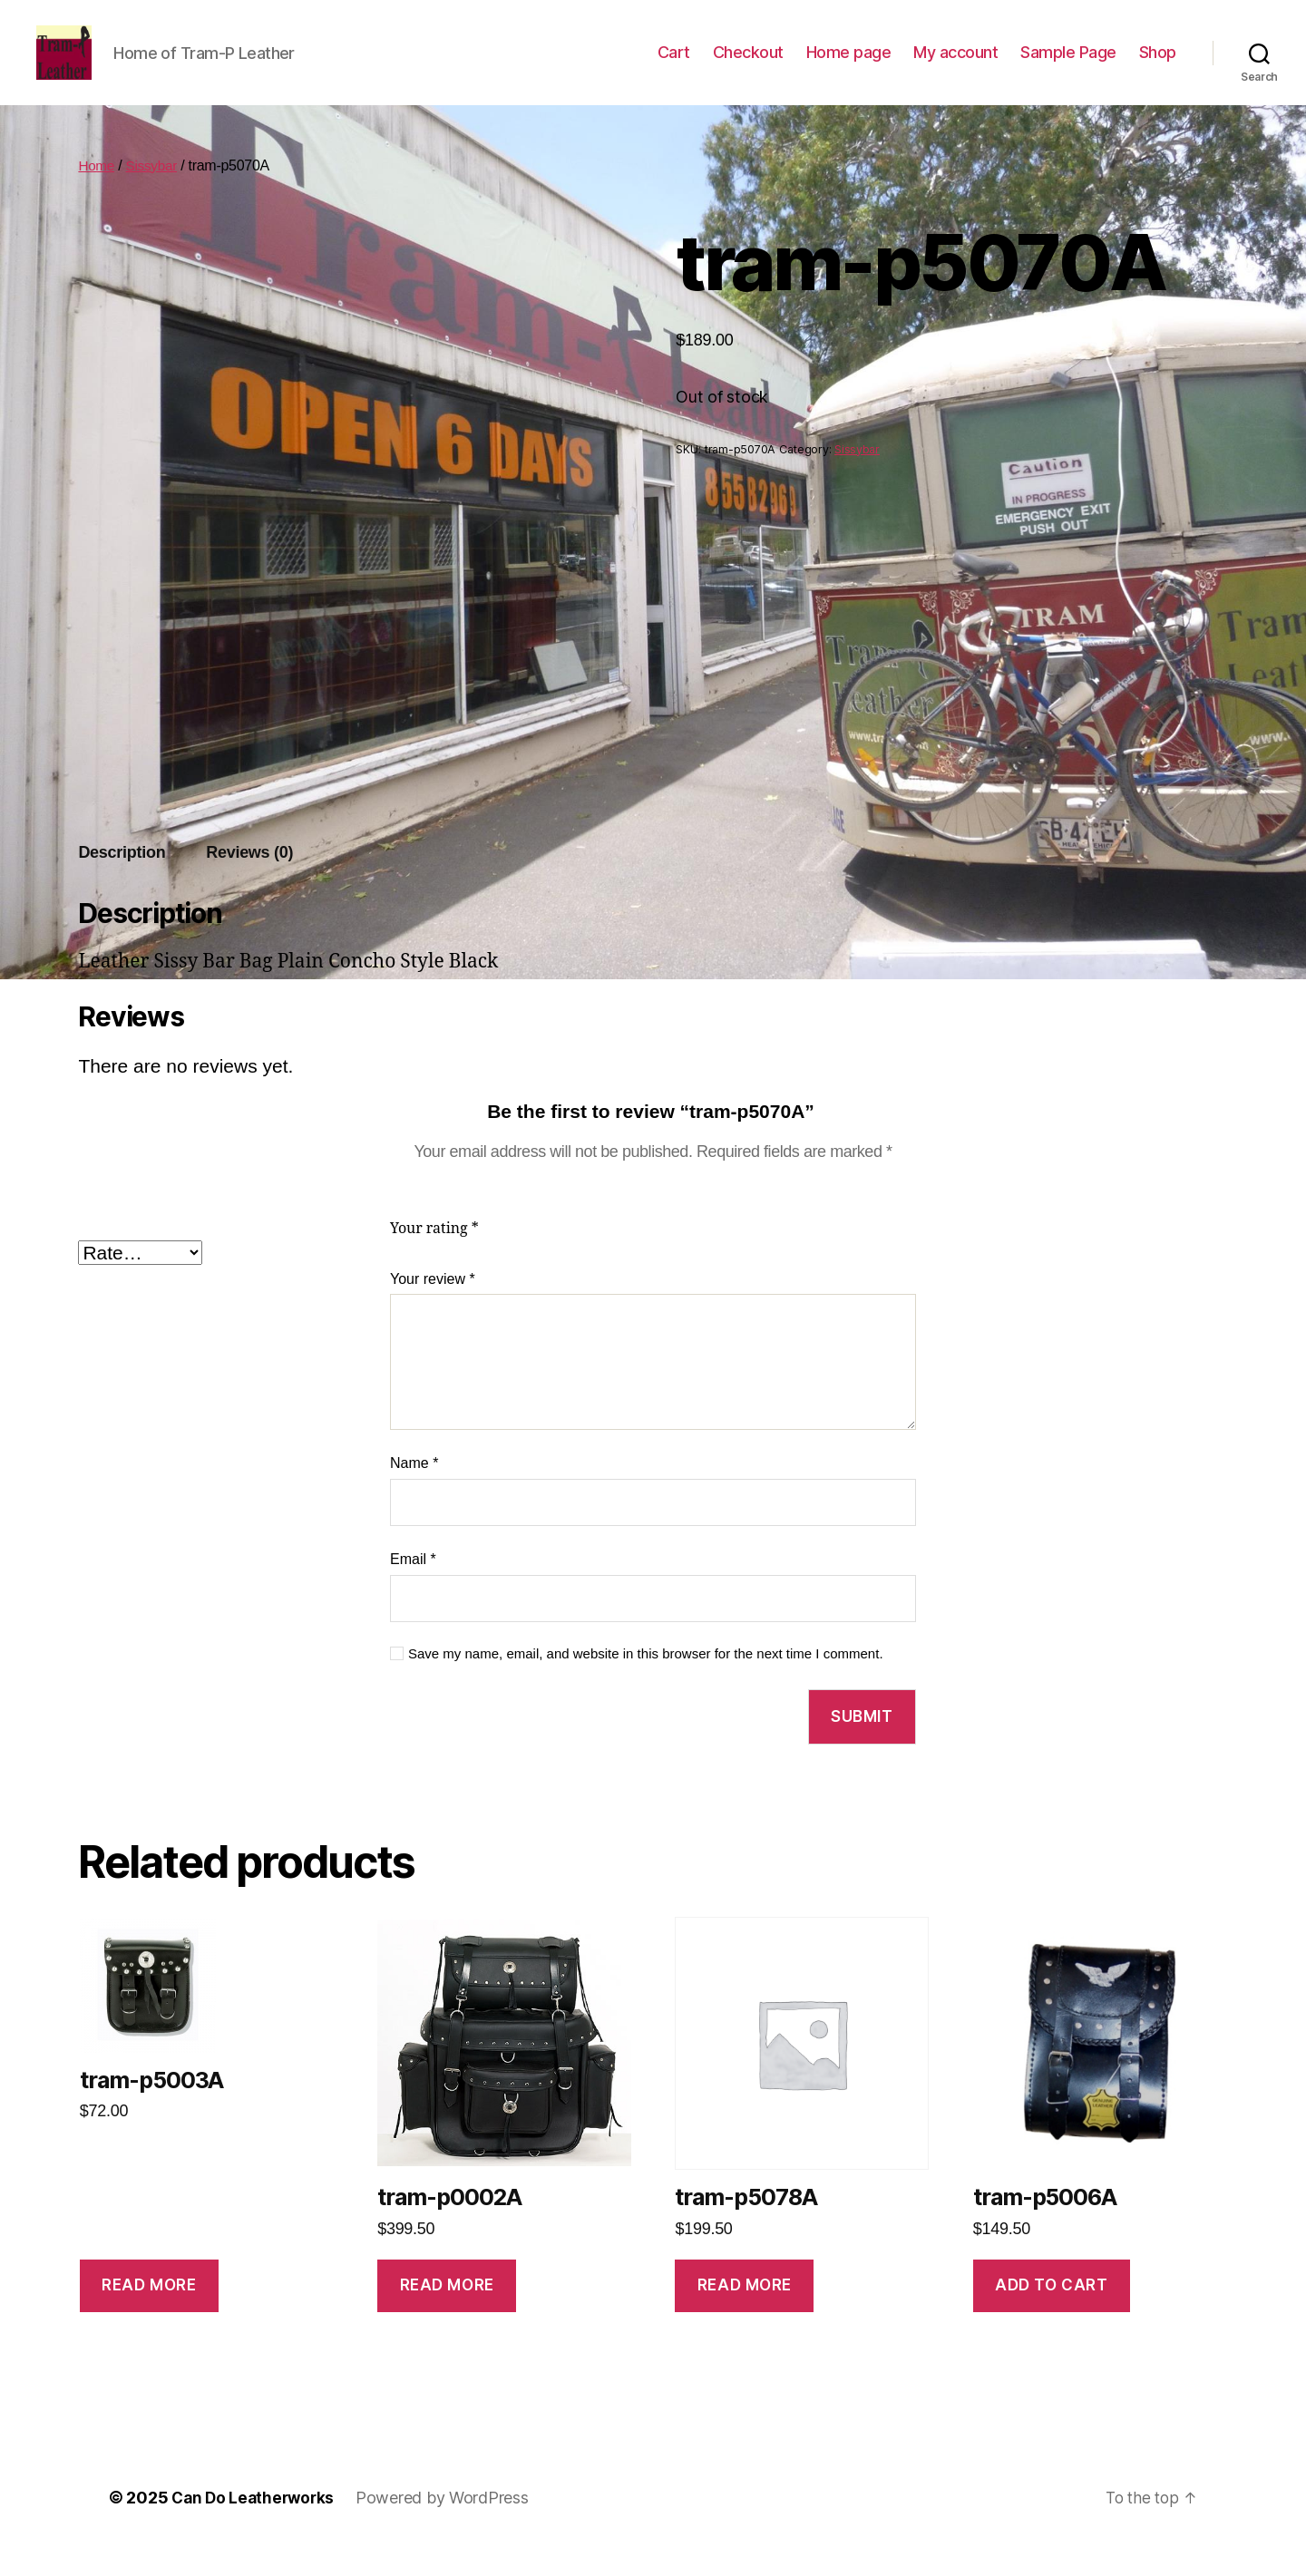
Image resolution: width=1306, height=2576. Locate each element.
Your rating (434, 1256)
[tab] (121, 880)
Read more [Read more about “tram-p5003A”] (149, 2312)
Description (121, 879)
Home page (849, 65)
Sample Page (1068, 65)
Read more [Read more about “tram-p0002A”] (447, 2312)
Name (414, 1490)
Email (413, 1586)
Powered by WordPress (448, 2524)
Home (97, 192)
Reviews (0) (249, 879)
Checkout (748, 65)
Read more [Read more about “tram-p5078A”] (744, 2312)
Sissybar (154, 192)
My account (955, 65)
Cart (674, 65)
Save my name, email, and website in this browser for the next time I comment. (645, 1680)
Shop (1157, 65)
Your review (432, 1306)
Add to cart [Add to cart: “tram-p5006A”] (1051, 2312)
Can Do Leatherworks (255, 2524)
